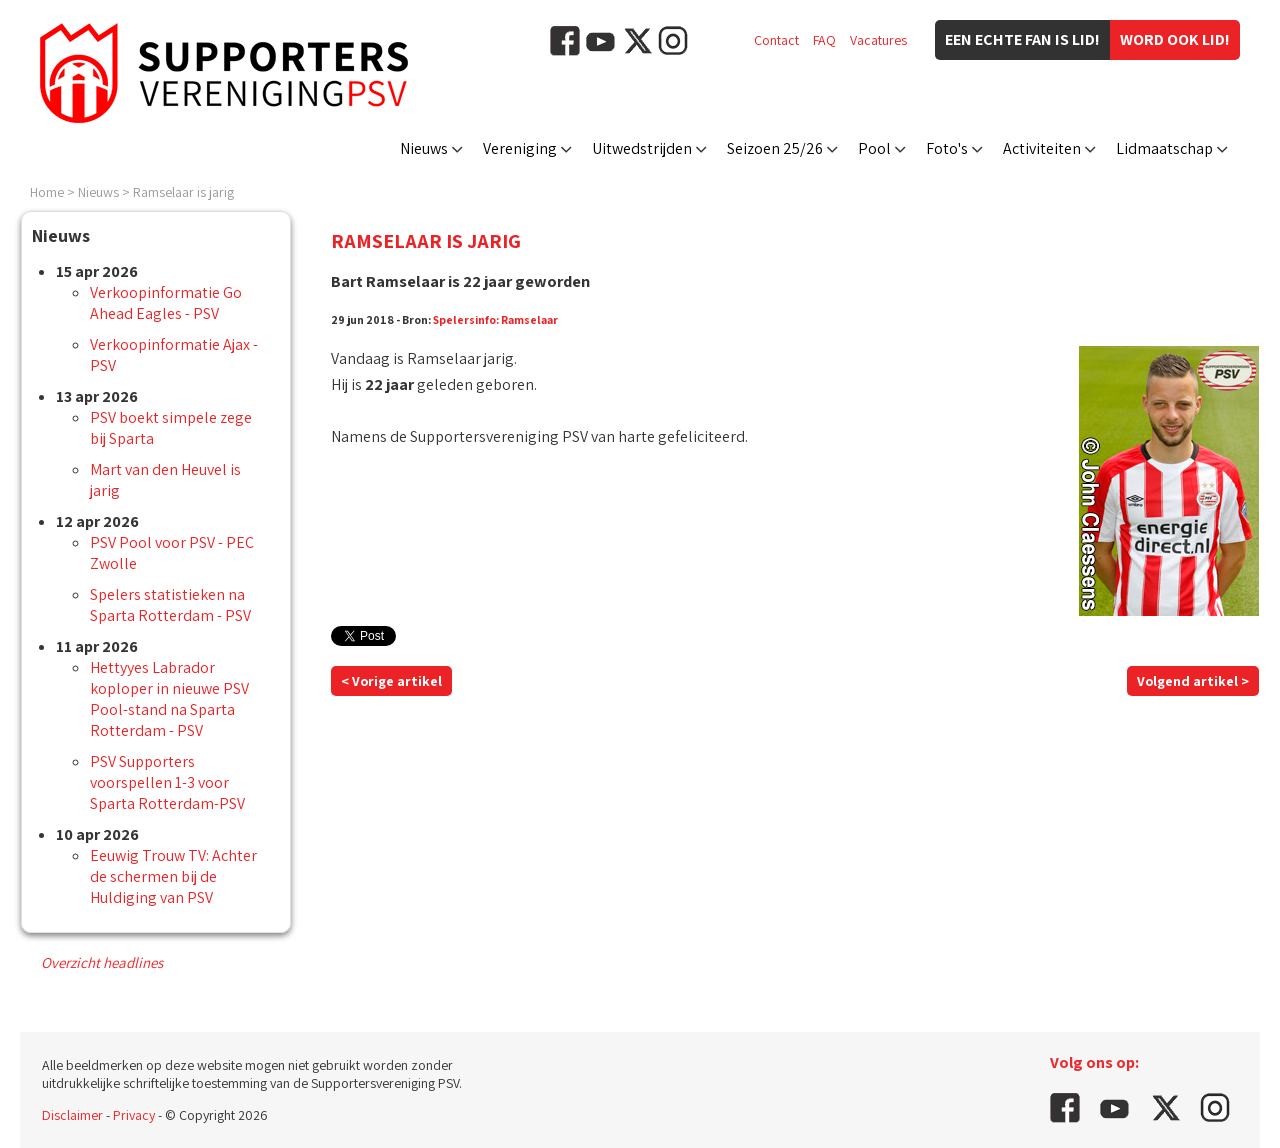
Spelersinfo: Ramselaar (495, 319)
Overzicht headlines (102, 962)
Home (47, 192)
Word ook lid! (1175, 39)
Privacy (134, 1115)
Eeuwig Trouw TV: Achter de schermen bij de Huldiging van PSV (173, 876)
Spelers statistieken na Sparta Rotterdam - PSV (170, 605)
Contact (776, 40)
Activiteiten (1042, 148)
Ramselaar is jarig (183, 192)
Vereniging (520, 148)
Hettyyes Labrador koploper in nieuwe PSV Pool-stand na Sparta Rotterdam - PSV (169, 699)
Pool (874, 148)
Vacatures (878, 40)
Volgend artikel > (1193, 681)
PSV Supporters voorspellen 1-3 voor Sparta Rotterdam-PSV (167, 782)
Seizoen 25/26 (775, 148)
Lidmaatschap (1164, 148)
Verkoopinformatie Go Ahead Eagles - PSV (166, 303)
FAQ (824, 40)
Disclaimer (72, 1115)
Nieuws (424, 148)
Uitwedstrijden (642, 148)
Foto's (947, 148)
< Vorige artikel (391, 681)
